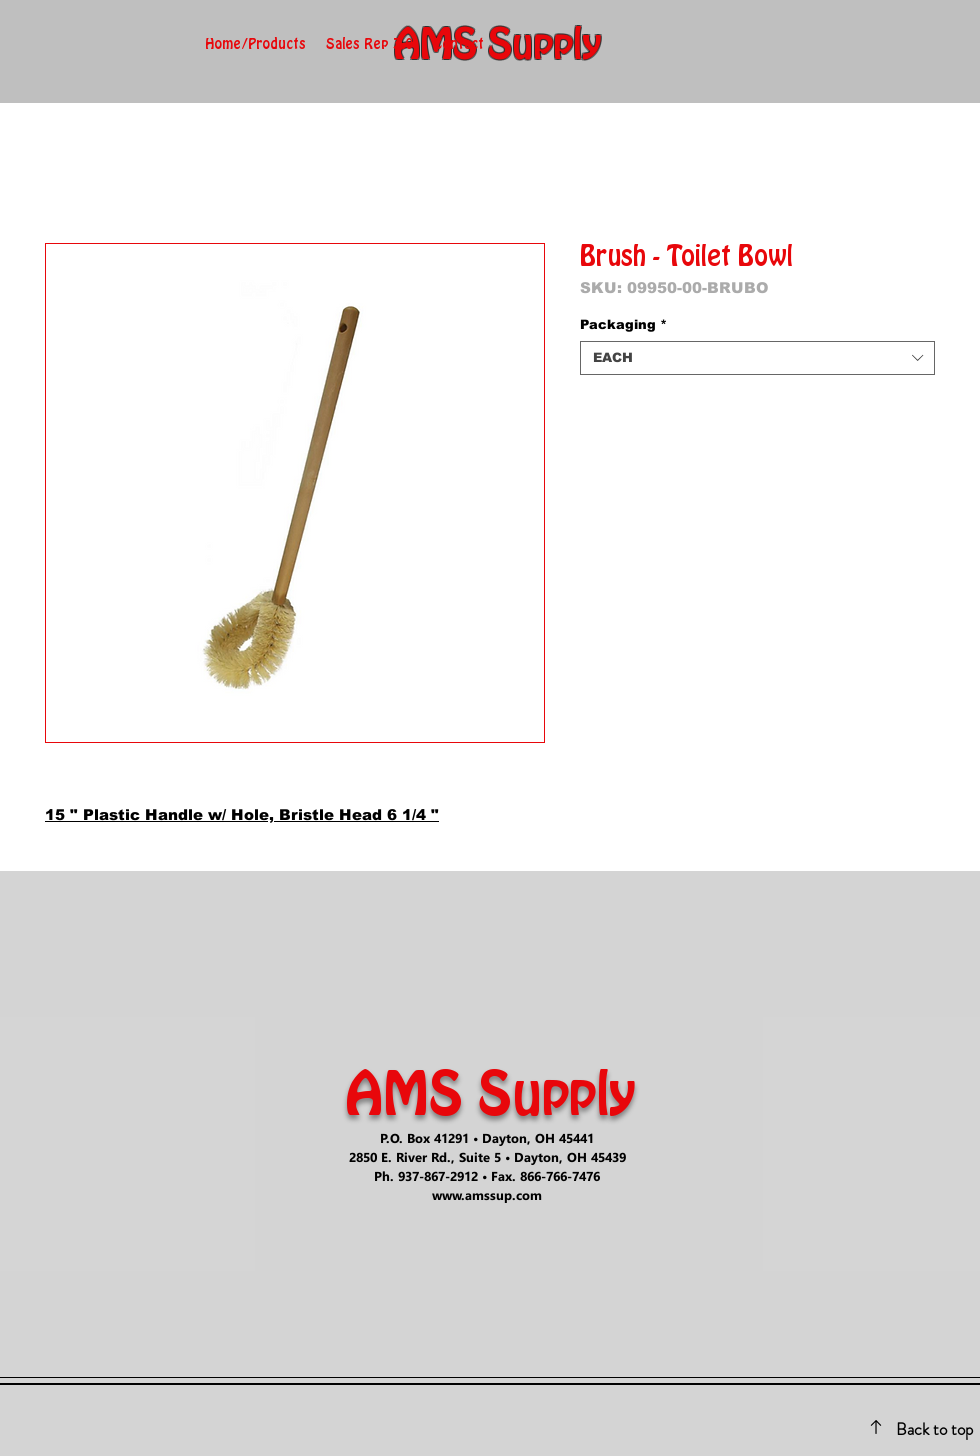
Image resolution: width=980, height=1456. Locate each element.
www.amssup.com (487, 1194)
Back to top (934, 1429)
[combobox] (757, 358)
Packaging (623, 324)
